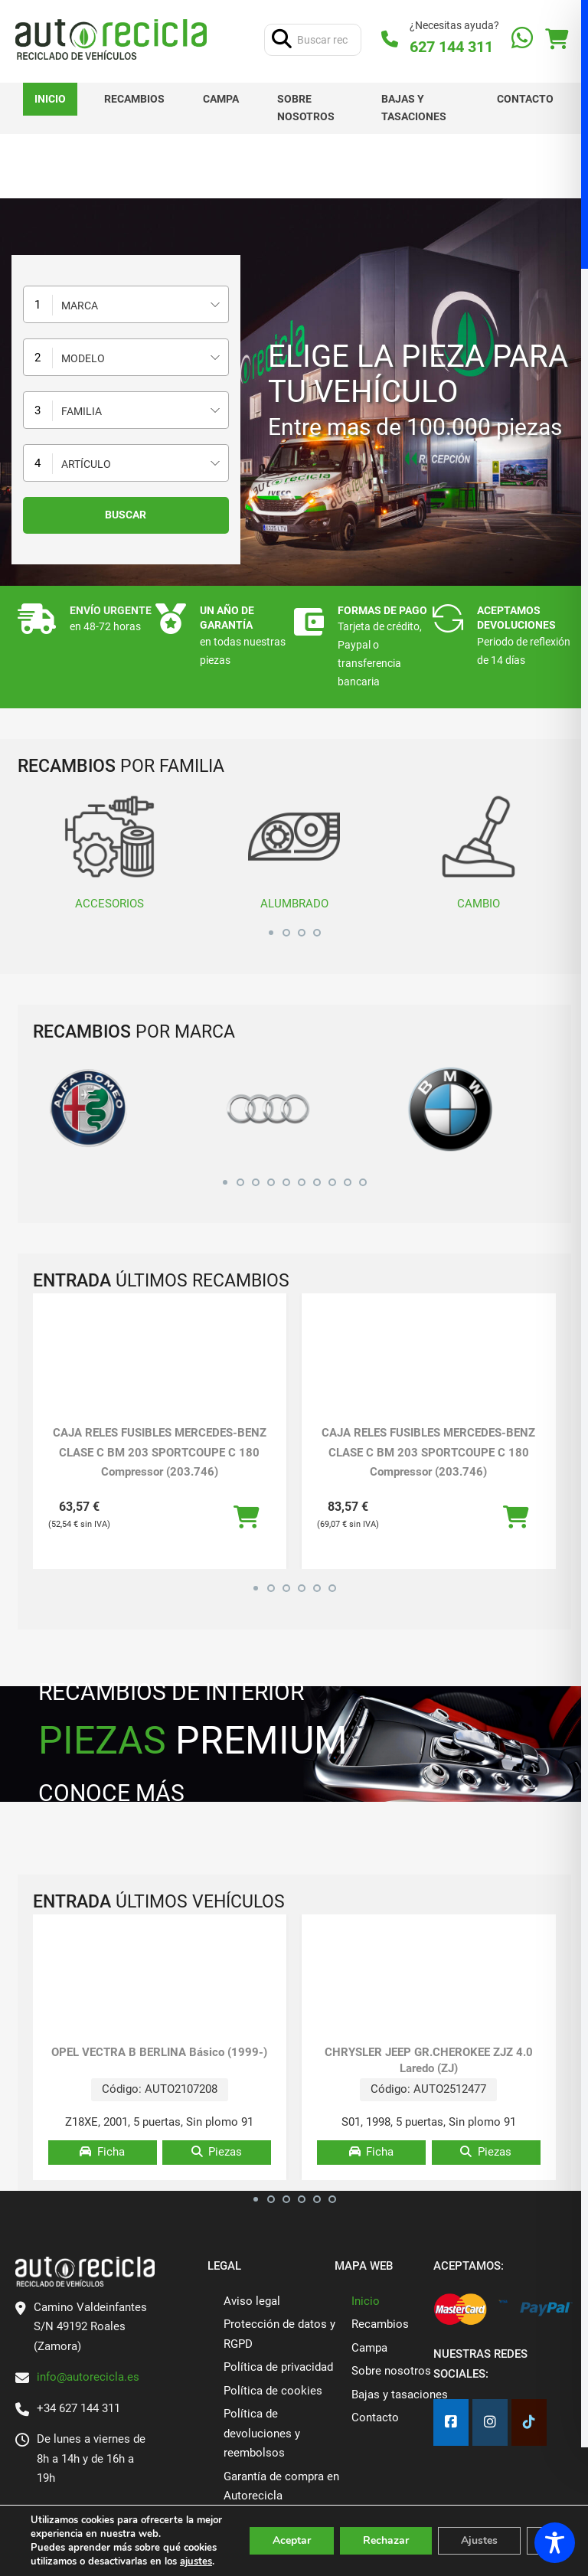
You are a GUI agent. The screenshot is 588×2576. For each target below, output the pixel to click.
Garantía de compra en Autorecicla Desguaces (281, 2496)
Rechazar (386, 2540)
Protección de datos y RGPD (279, 2334)
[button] (271, 930)
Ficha (102, 2152)
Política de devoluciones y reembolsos (262, 2433)
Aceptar (292, 2540)
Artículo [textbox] (86, 464)
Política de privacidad (278, 2367)
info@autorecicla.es (88, 2377)
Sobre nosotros (306, 108)
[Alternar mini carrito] (556, 39)
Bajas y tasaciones (413, 108)
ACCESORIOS (110, 850)
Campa (221, 99)
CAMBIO (479, 850)
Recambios (134, 99)
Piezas (217, 2152)
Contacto (525, 99)
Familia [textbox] (81, 411)
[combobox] (126, 304)
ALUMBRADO (294, 850)
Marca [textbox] (79, 305)
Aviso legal (252, 2301)
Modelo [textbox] (83, 358)
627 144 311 (451, 47)
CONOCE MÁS (111, 1793)
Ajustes (479, 2540)
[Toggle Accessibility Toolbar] (555, 2543)
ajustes (196, 2561)
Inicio (50, 99)
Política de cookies (273, 2391)
